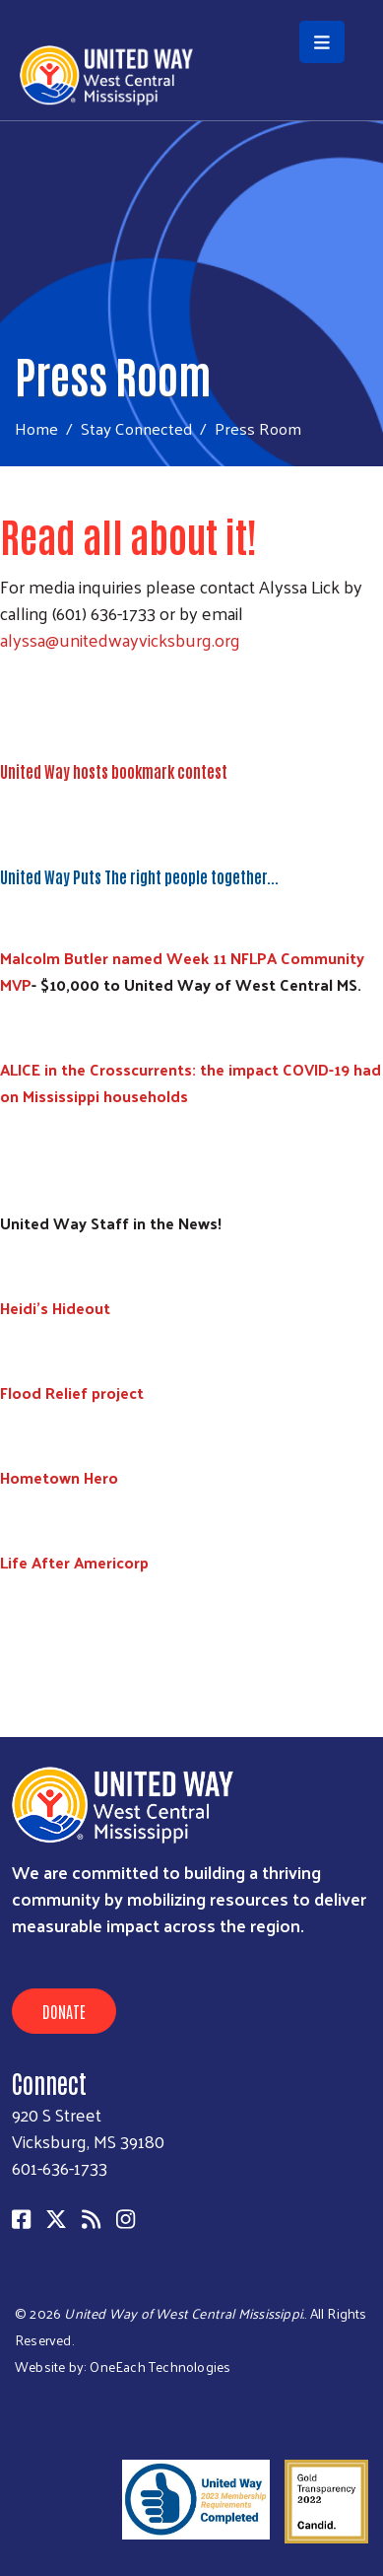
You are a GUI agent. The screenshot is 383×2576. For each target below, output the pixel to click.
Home (36, 428)
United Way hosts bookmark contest (113, 771)
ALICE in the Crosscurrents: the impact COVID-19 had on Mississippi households (190, 1082)
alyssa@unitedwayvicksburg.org (120, 639)
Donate (64, 2011)
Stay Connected (136, 428)
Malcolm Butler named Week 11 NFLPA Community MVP (182, 971)
